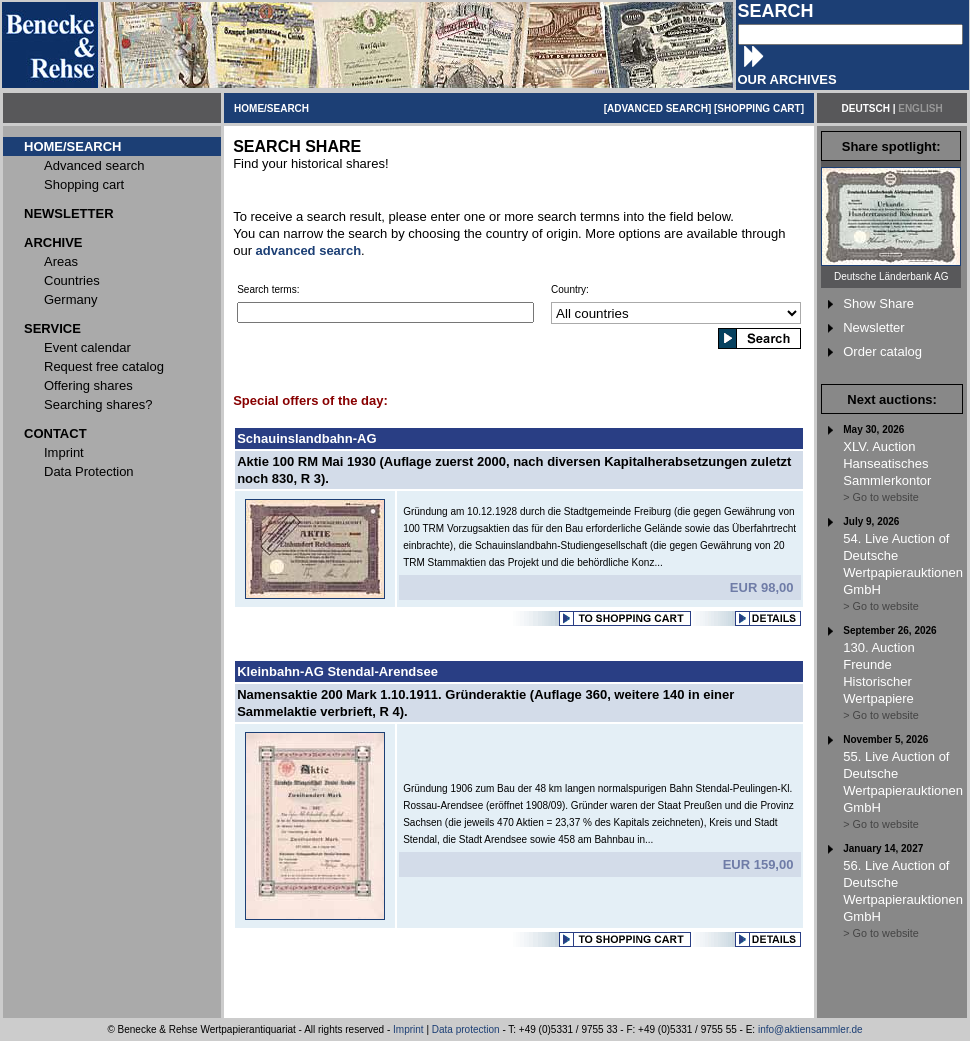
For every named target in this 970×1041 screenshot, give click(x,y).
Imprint (408, 1029)
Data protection (466, 1029)
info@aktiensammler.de (810, 1029)
